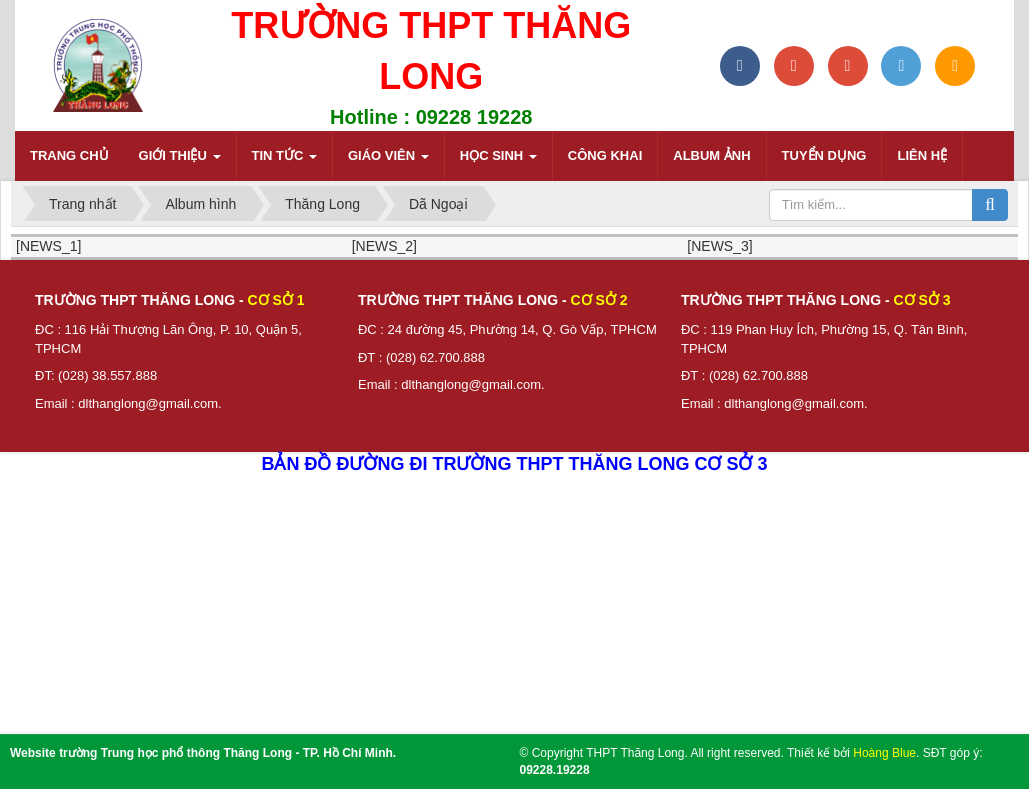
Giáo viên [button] (388, 161)
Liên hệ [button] (922, 155)
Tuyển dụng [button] (824, 155)
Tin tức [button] (285, 161)
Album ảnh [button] (711, 155)
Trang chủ (69, 155)
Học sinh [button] (498, 161)
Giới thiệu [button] (180, 161)
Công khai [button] (605, 155)
